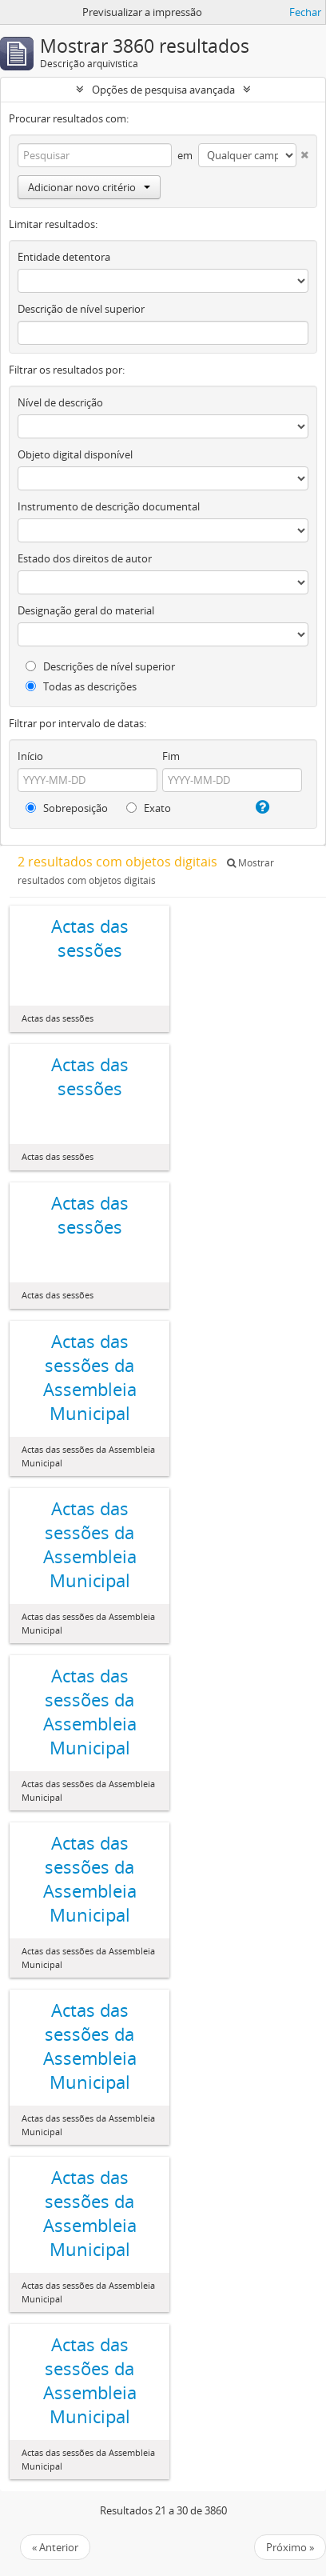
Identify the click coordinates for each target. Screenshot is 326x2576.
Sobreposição (67, 808)
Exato (148, 808)
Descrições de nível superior (100, 666)
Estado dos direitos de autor (85, 558)
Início (30, 756)
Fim (171, 756)
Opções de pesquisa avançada (163, 89)
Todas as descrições (81, 686)
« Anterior (55, 2547)
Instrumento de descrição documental (109, 506)
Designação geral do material (86, 610)
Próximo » (290, 2547)
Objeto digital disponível (75, 454)
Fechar (305, 12)
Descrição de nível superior (81, 309)
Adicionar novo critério (89, 187)
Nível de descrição (60, 402)
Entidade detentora (64, 257)
